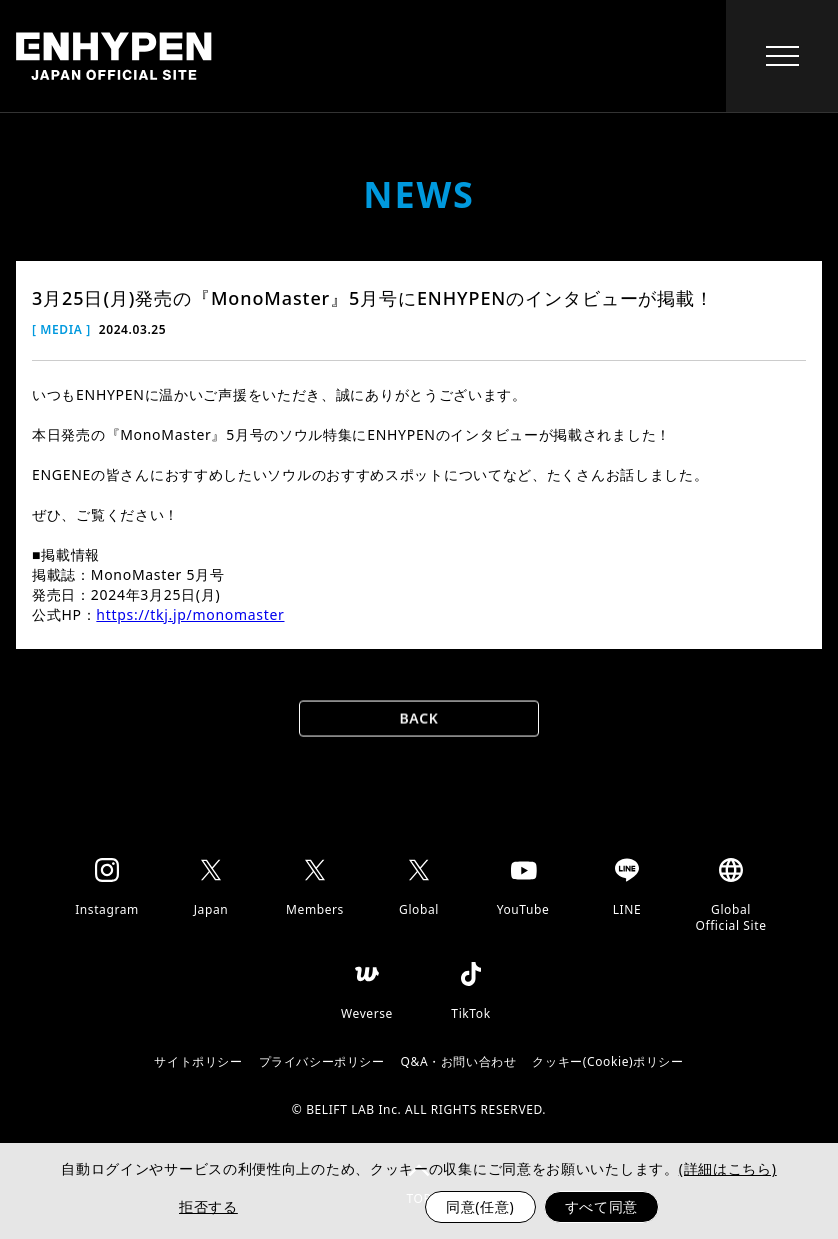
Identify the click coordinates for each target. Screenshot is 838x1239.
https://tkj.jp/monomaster (190, 614)
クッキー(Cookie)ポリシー (607, 1062)
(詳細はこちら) (728, 1168)
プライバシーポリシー (322, 1062)
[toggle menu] (782, 56)
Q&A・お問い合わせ (459, 1062)
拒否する (208, 1206)
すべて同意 (602, 1206)
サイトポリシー (198, 1062)
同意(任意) (480, 1206)
